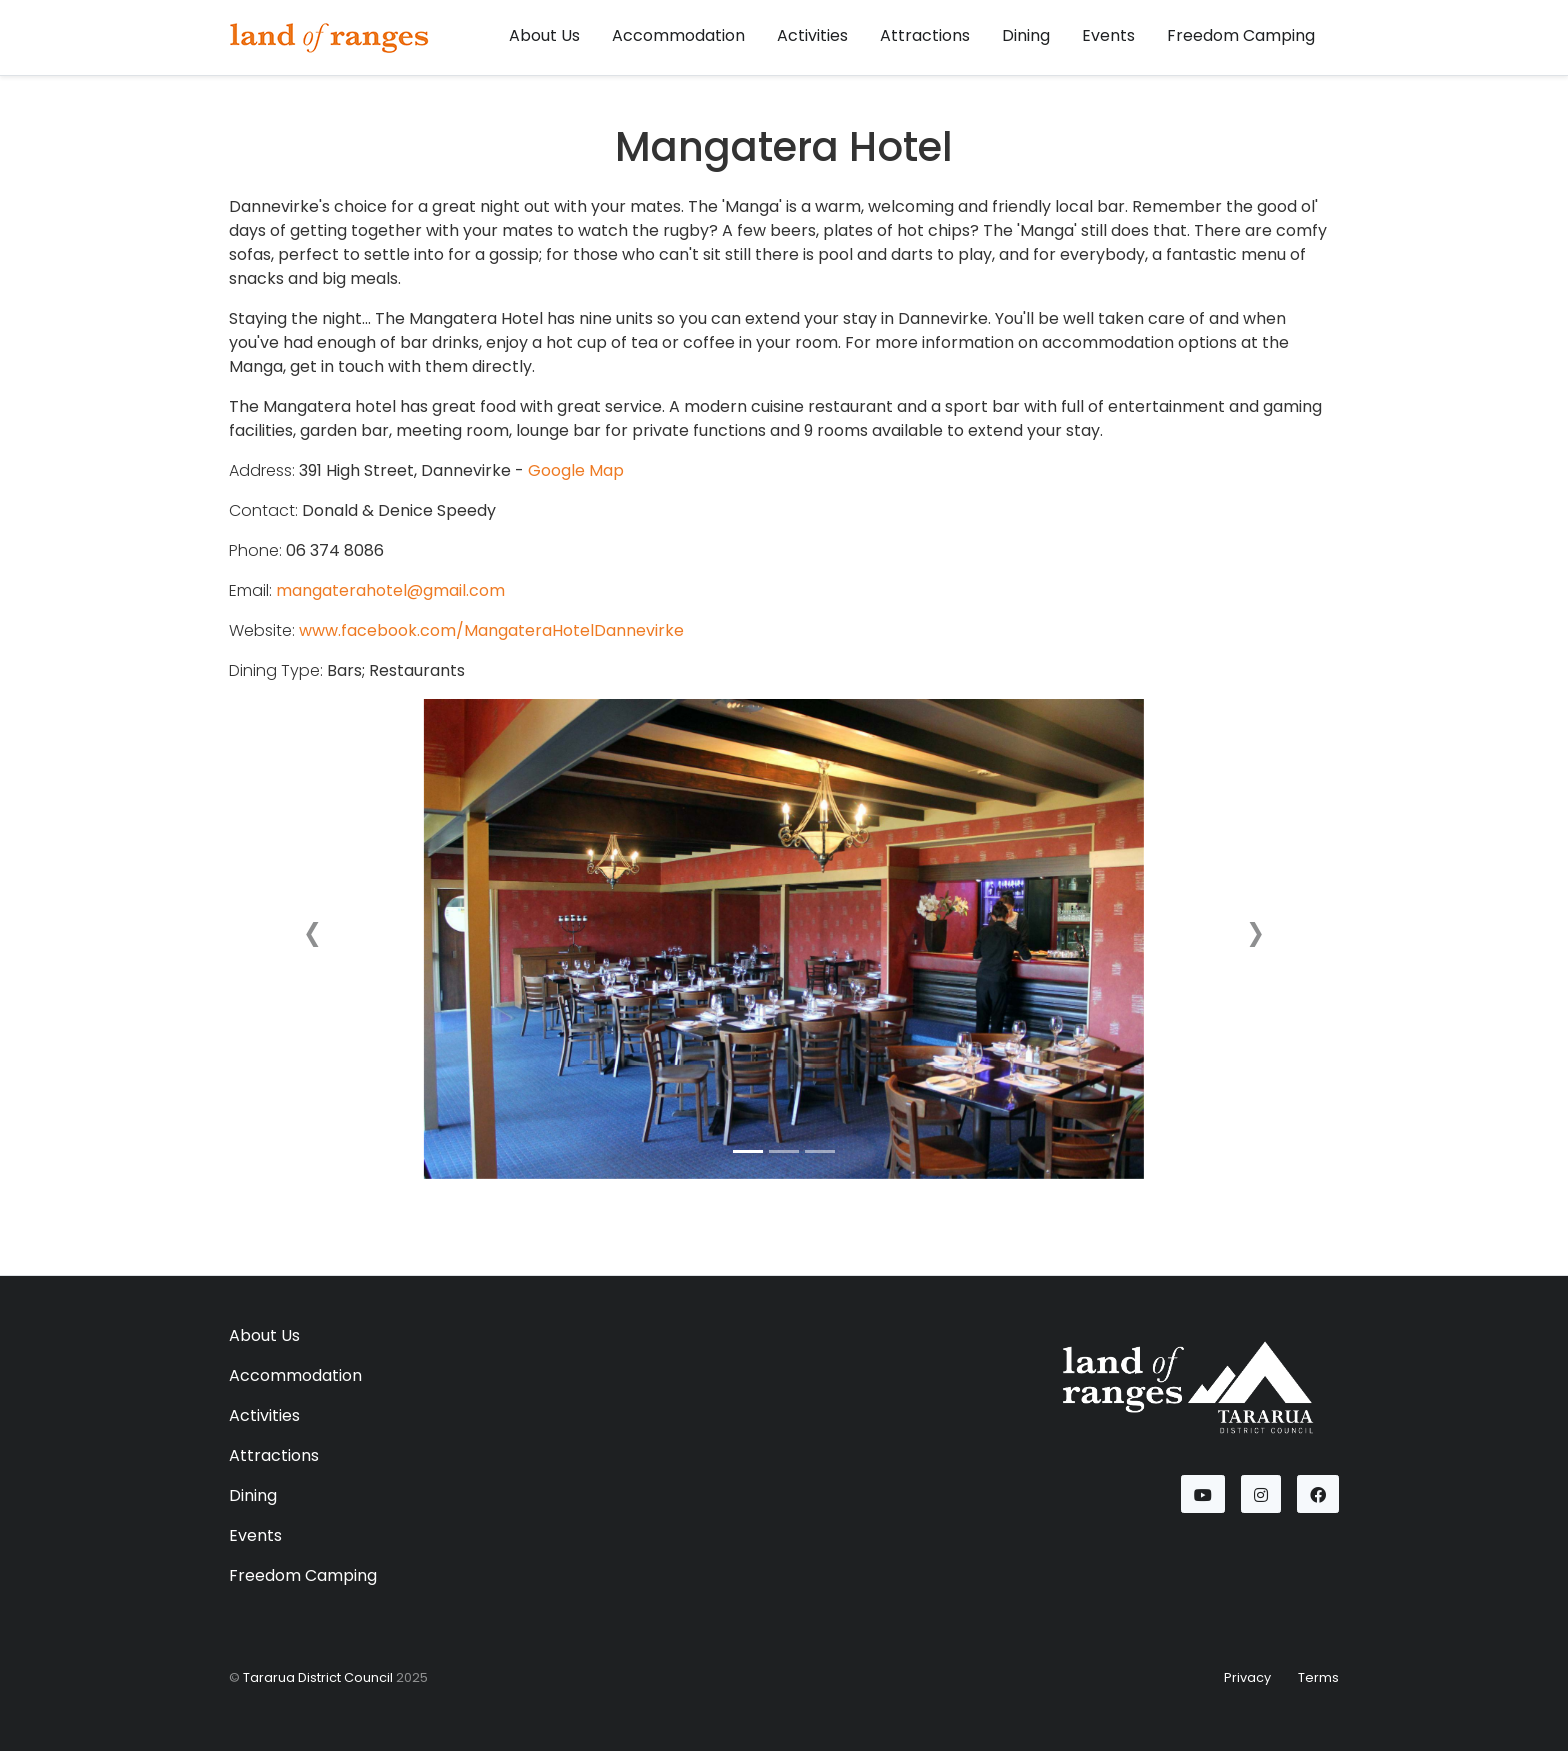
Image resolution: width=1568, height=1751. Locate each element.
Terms (1318, 1677)
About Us (544, 35)
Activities (812, 35)
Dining (1026, 35)
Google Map (576, 470)
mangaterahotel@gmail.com (390, 590)
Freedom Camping (1241, 35)
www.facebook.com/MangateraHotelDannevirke (491, 630)
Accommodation (678, 35)
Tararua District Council (318, 1677)
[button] (312, 939)
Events (1108, 35)
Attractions (925, 35)
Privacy (1247, 1677)
